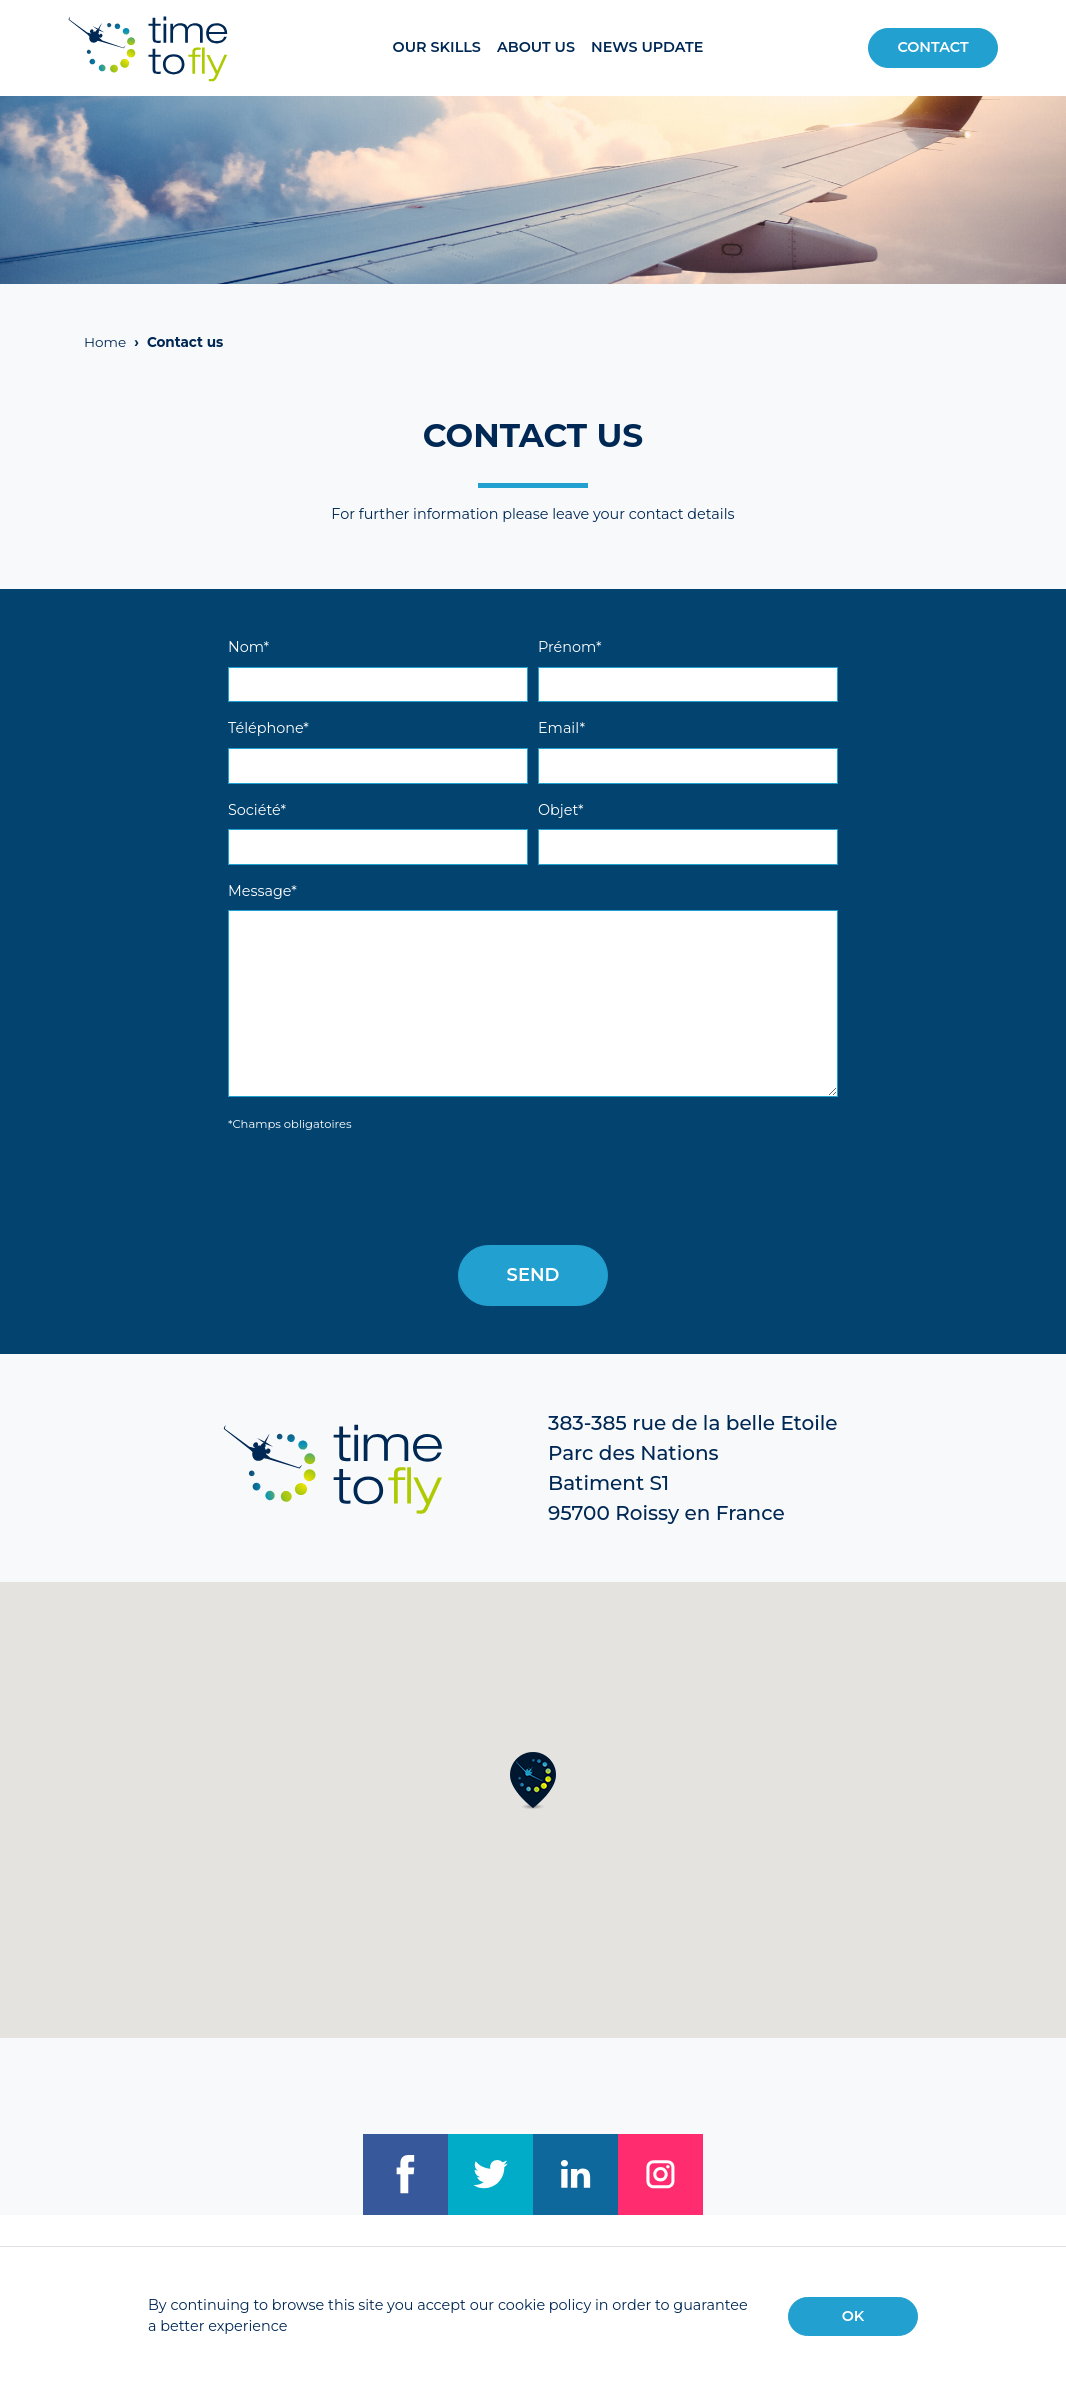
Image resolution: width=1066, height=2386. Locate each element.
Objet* (561, 810)
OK (853, 2316)
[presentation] (380, 1190)
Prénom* (569, 647)
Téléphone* (268, 728)
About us (536, 47)
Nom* (248, 647)
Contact (932, 47)
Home (105, 342)
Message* (262, 891)
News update (647, 47)
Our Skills (437, 47)
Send (533, 1275)
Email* (561, 728)
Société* (257, 810)
